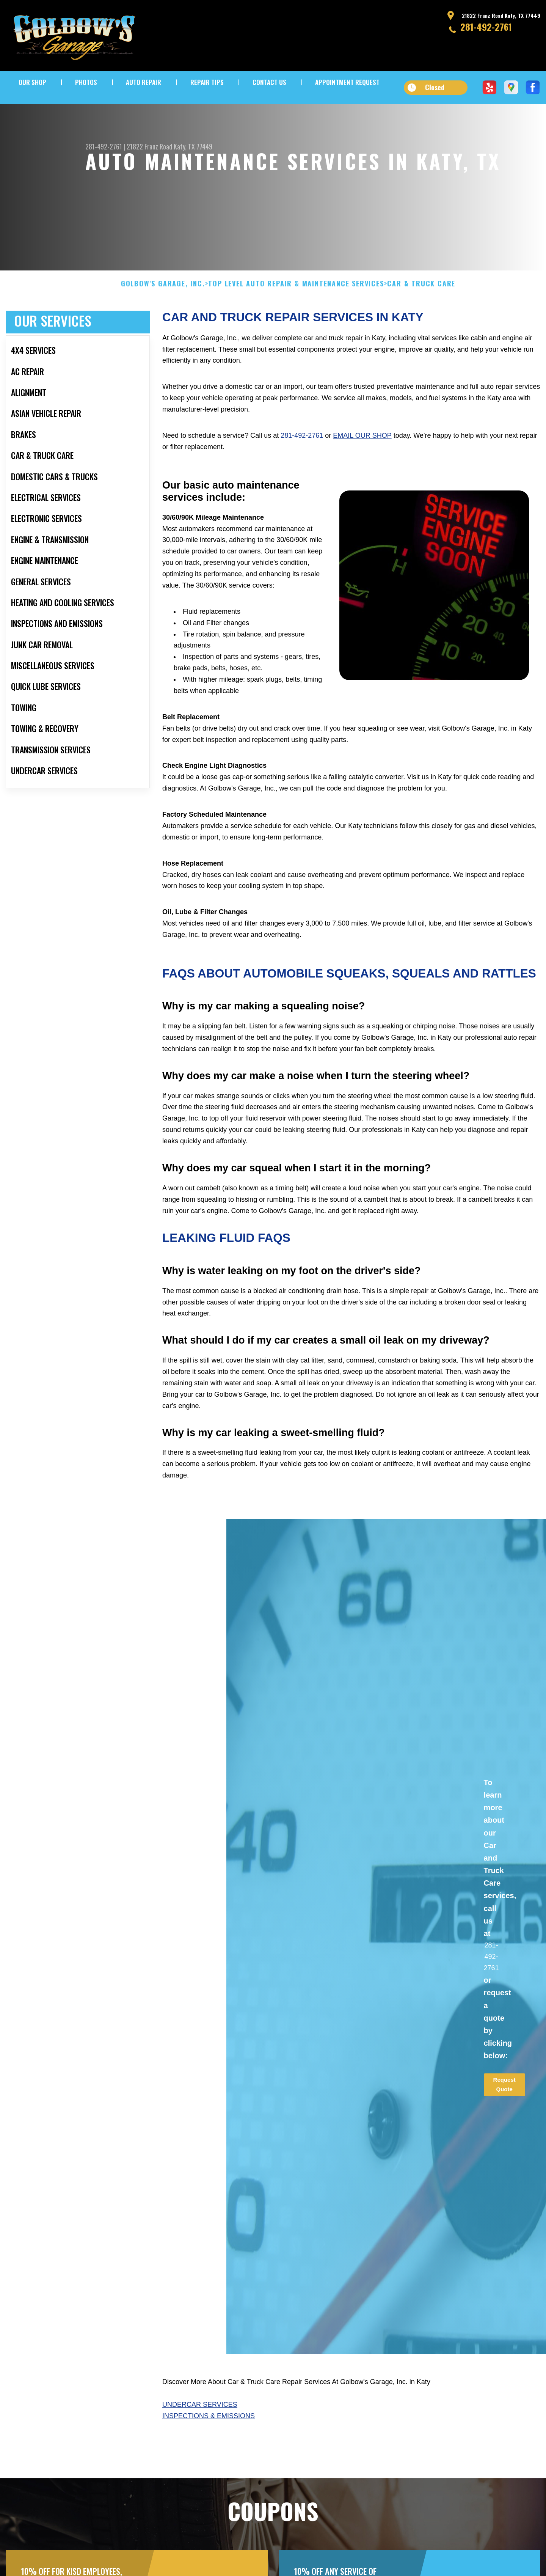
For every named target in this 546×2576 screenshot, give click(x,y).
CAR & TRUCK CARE (421, 319)
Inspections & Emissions (208, 2451)
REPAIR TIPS (207, 82)
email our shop (362, 471)
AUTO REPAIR (143, 82)
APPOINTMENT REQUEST (347, 82)
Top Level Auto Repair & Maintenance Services (296, 319)
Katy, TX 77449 (193, 146)
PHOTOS (86, 82)
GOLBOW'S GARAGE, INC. (163, 319)
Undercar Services (199, 2440)
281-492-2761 (486, 26)
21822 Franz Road (149, 146)
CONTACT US (269, 82)
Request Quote (504, 2120)
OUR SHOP (32, 82)
